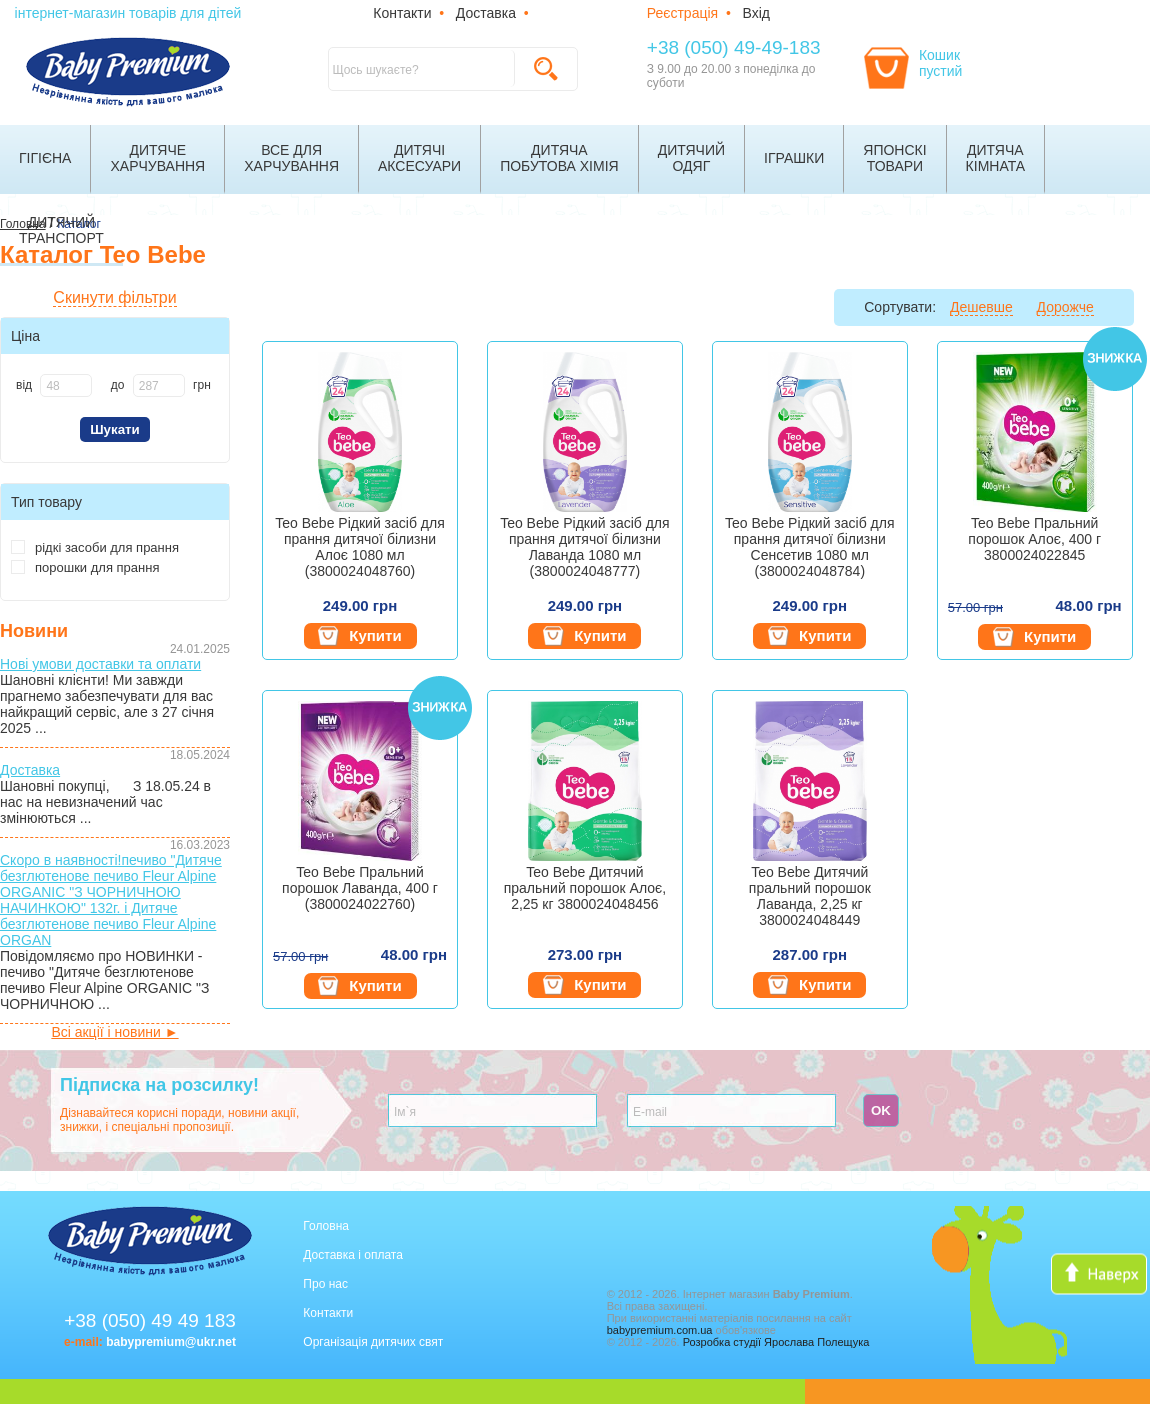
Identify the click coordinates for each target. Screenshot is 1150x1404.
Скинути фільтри (114, 297)
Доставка (486, 13)
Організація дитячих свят (373, 1342)
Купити (359, 636)
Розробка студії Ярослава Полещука (776, 1342)
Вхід (756, 13)
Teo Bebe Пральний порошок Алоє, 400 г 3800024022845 (1034, 539)
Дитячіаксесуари (419, 158)
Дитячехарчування (157, 158)
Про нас (325, 1284)
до (118, 385)
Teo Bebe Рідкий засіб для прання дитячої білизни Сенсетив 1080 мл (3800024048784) (809, 547)
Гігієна (45, 158)
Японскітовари (894, 158)
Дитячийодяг (691, 158)
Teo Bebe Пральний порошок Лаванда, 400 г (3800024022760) (360, 888)
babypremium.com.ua (660, 1330)
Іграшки (794, 158)
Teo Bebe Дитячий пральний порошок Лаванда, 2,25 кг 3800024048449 (810, 896)
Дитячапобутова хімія (559, 158)
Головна (326, 1226)
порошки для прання (85, 567)
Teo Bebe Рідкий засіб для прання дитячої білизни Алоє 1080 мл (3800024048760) (359, 547)
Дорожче (1065, 307)
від (24, 385)
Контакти (402, 13)
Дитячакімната (996, 158)
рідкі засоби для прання (95, 547)
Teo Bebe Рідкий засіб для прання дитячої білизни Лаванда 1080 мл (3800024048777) (584, 547)
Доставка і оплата (353, 1255)
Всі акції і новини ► (114, 1032)
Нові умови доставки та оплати (100, 664)
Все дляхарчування (291, 158)
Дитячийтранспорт (61, 230)
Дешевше (981, 307)
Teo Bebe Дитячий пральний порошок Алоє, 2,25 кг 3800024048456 (585, 888)
